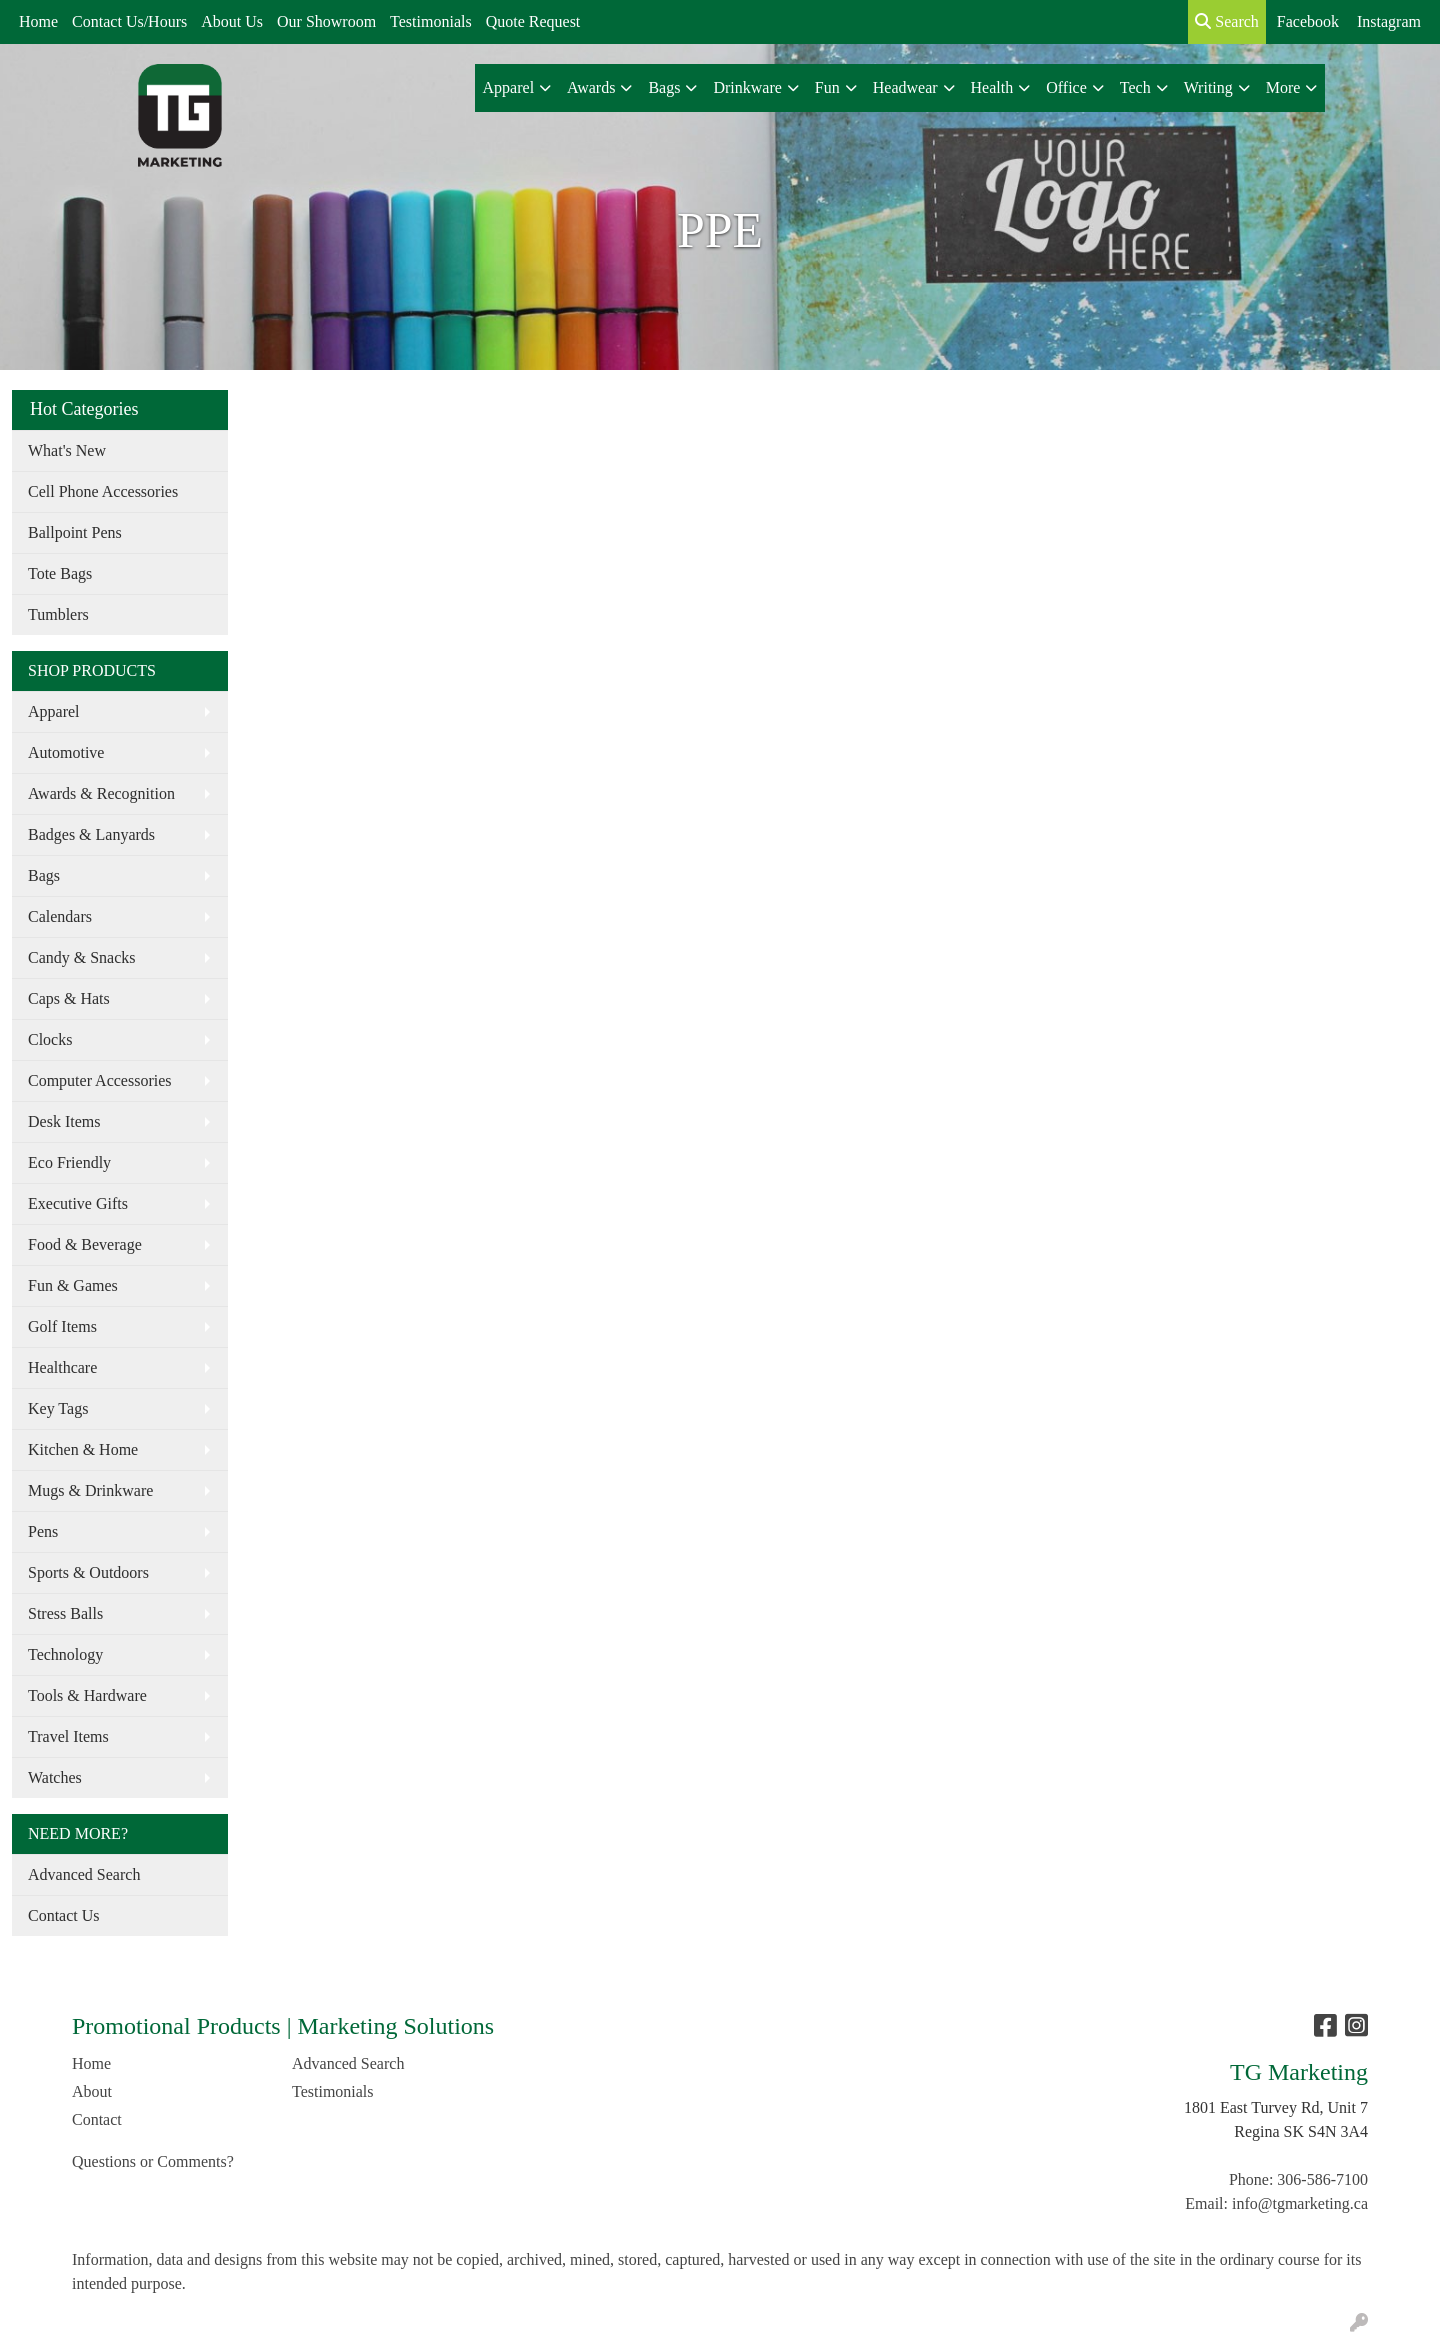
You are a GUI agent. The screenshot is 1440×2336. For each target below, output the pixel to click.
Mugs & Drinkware (90, 1490)
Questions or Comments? (153, 2161)
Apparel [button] (509, 87)
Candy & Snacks (82, 957)
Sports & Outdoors (88, 1572)
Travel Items (68, 1736)
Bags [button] (664, 87)
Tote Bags (60, 573)
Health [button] (992, 87)
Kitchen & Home (83, 1449)
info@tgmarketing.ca (1300, 2203)
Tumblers (58, 614)
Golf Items (62, 1326)
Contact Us (64, 1915)
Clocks (50, 1039)
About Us (232, 21)
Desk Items (64, 1121)
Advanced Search (84, 1874)
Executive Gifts (78, 1203)
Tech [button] (1135, 87)
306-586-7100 (1322, 2179)
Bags (44, 875)
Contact (97, 2119)
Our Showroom (326, 21)
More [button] (1283, 87)
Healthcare (62, 1367)
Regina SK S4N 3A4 (1301, 2131)
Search (1227, 21)
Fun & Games (73, 1285)
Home (38, 21)
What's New (67, 450)
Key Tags (58, 1408)
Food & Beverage (85, 1244)
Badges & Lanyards (91, 834)
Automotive (66, 752)
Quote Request (533, 21)
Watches (55, 1777)
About (92, 2091)
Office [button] (1066, 87)
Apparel (54, 711)
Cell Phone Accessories (103, 491)
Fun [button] (827, 87)
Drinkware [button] (747, 87)
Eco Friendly (69, 1162)
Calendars (60, 916)
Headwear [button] (905, 87)
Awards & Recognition (101, 793)
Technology (65, 1654)
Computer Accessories (100, 1080)
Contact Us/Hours (129, 21)
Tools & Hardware (87, 1695)
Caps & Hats (69, 998)
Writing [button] (1208, 87)
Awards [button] (591, 87)
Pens (43, 1531)
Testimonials (431, 21)
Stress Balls (65, 1613)
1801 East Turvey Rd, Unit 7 (1276, 2107)
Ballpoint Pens (75, 532)
